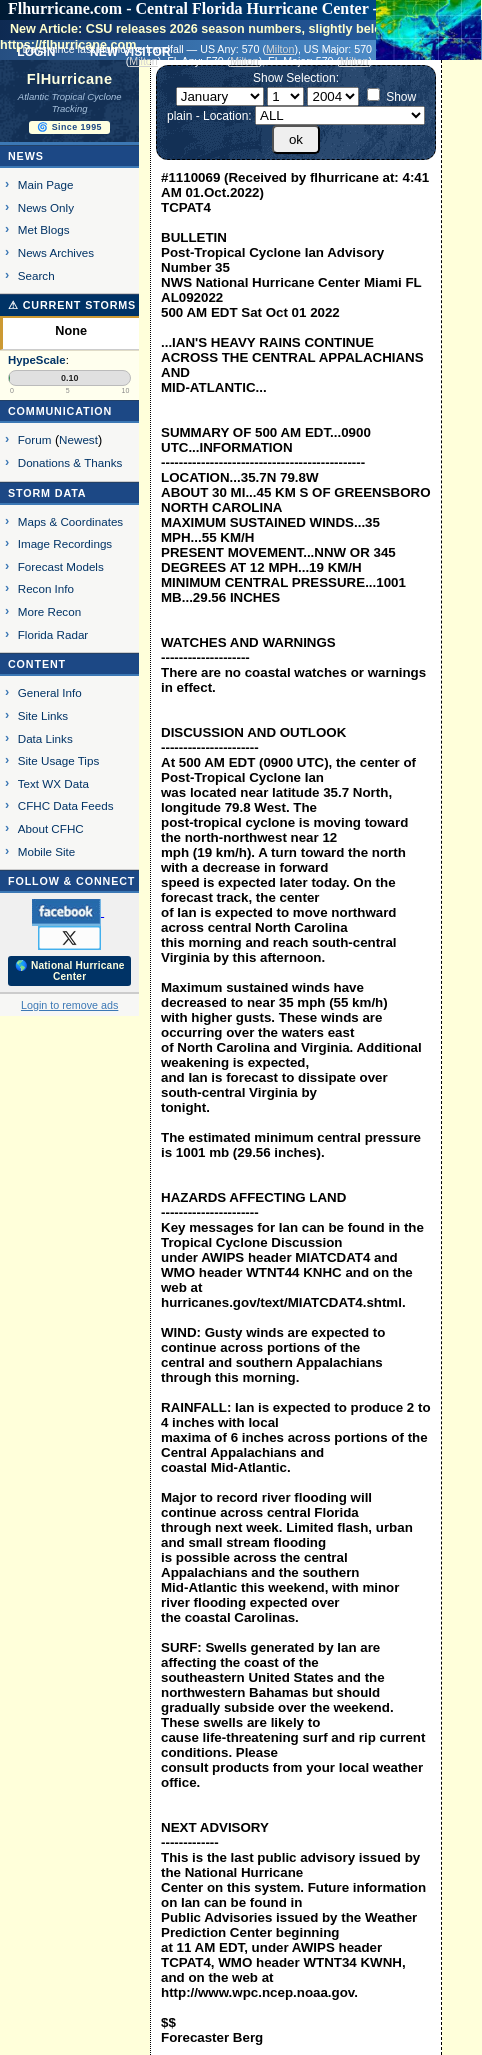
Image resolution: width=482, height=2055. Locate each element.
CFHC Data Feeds (66, 805)
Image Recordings (65, 543)
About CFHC (51, 828)
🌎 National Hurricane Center (70, 971)
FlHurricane (70, 79)
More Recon (49, 611)
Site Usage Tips (59, 760)
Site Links (43, 715)
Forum (35, 439)
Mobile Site (47, 851)
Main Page (46, 184)
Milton (280, 49)
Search (36, 275)
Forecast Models (61, 566)
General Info (50, 692)
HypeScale (37, 360)
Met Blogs (44, 229)
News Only (46, 207)
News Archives (56, 252)
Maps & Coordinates (70, 521)
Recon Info (46, 588)
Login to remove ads (69, 1005)
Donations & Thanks (70, 462)
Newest (78, 439)
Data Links (45, 738)
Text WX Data (53, 783)
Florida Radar (53, 634)
